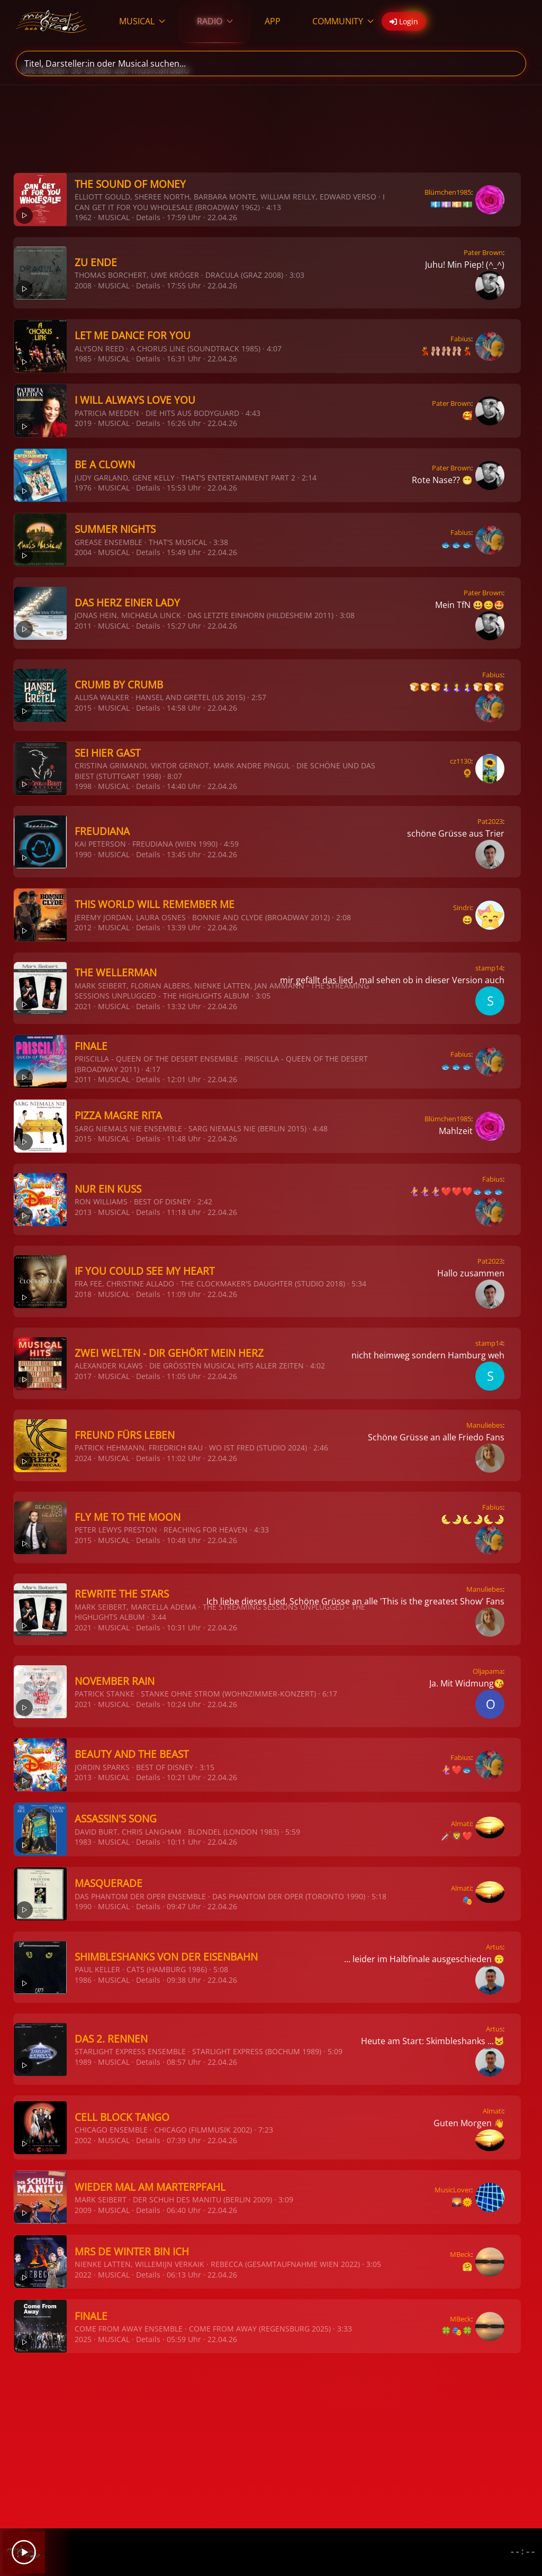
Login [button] (404, 21)
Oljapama (488, 1671)
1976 (83, 488)
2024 (83, 1458)
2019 (83, 423)
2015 (83, 708)
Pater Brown (483, 252)
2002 (83, 2140)
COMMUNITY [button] (343, 21)
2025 (83, 2339)
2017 (83, 1376)
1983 (83, 1842)
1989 (83, 2062)
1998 (83, 786)
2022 (83, 2275)
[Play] (24, 2552)
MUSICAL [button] (142, 21)
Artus (494, 1947)
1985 (83, 358)
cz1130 (460, 761)
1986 (83, 1980)
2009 (83, 2210)
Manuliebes (484, 1425)
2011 (83, 626)
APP (273, 21)
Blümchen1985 (447, 192)
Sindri (462, 907)
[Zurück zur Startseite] (51, 21)
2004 (83, 552)
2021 (83, 1006)
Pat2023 (490, 821)
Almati (461, 1823)
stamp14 (489, 968)
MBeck (460, 2254)
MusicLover (453, 2189)
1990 (83, 854)
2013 (83, 1212)
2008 (83, 285)
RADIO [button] (215, 21)
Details (148, 217)
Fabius (460, 338)
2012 (83, 927)
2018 (83, 1294)
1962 (83, 217)
